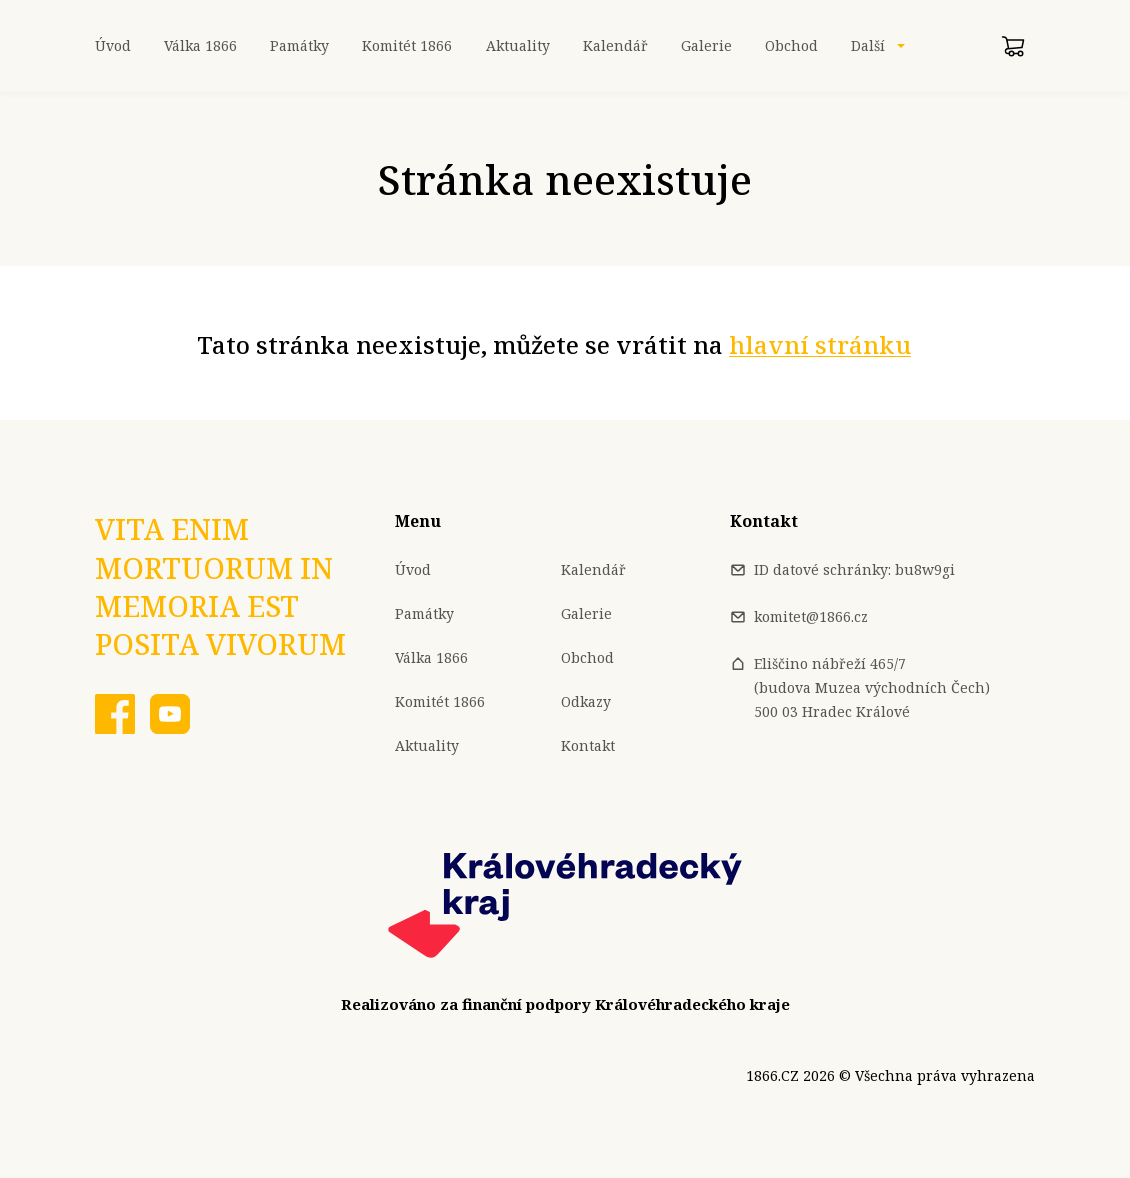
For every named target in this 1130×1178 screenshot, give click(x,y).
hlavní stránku (820, 344)
